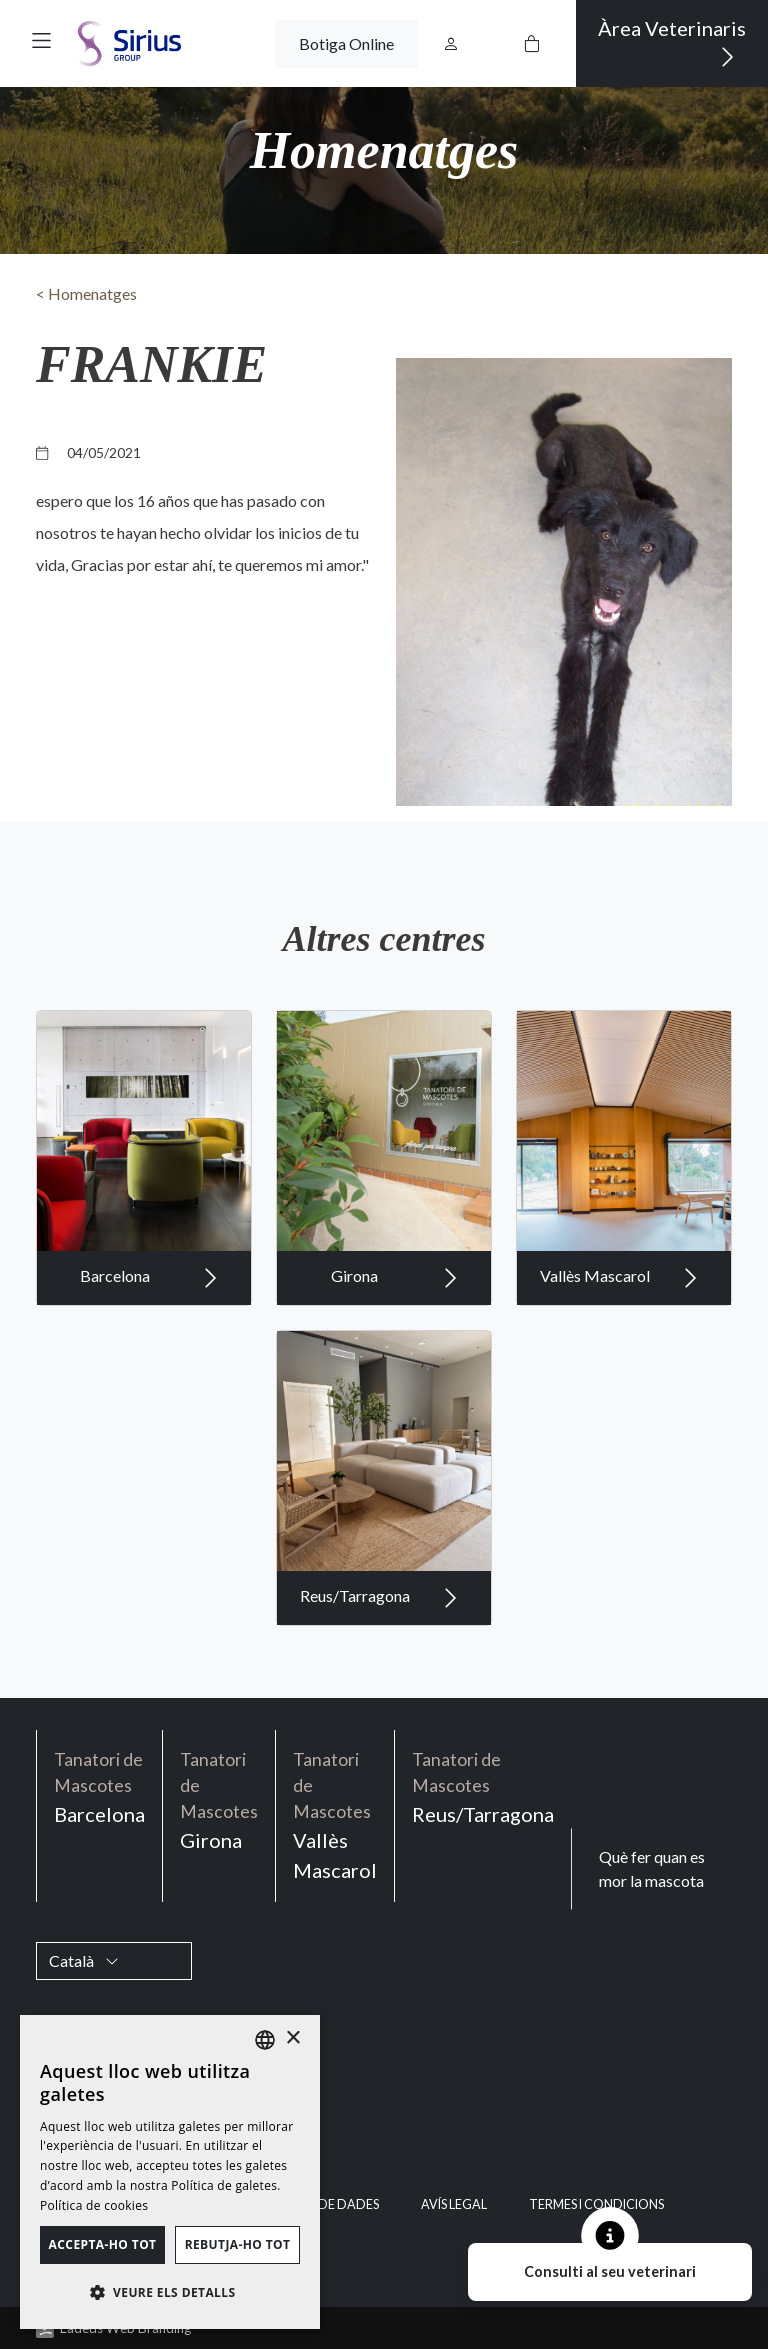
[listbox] (265, 2040)
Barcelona (149, 1309)
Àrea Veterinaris (672, 43)
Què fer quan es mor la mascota (652, 1868)
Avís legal (454, 2204)
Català (84, 1960)
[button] (41, 40)
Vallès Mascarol (619, 1309)
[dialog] (170, 2172)
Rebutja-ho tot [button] (238, 2244)
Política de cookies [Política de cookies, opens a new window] (94, 2205)
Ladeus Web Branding (125, 2328)
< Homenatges (86, 293)
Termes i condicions (596, 2204)
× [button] (292, 2038)
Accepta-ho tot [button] (103, 2244)
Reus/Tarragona (379, 1629)
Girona (394, 1309)
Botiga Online (346, 43)
